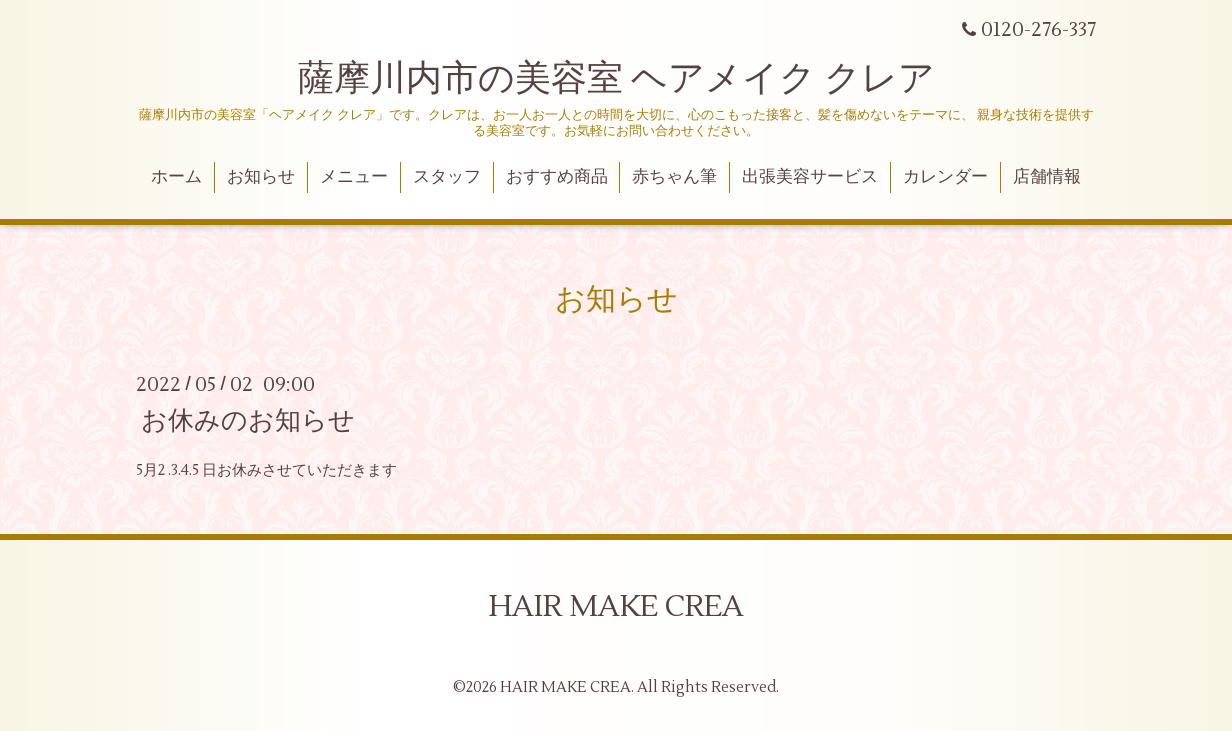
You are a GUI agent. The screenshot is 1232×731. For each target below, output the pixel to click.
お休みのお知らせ (248, 420)
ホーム (176, 177)
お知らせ (261, 177)
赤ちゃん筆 (674, 177)
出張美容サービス (810, 177)
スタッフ (447, 177)
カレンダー (945, 177)
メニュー (354, 177)
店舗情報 (1047, 177)
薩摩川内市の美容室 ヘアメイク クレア (616, 79)
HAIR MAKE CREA (616, 606)
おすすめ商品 (557, 177)
